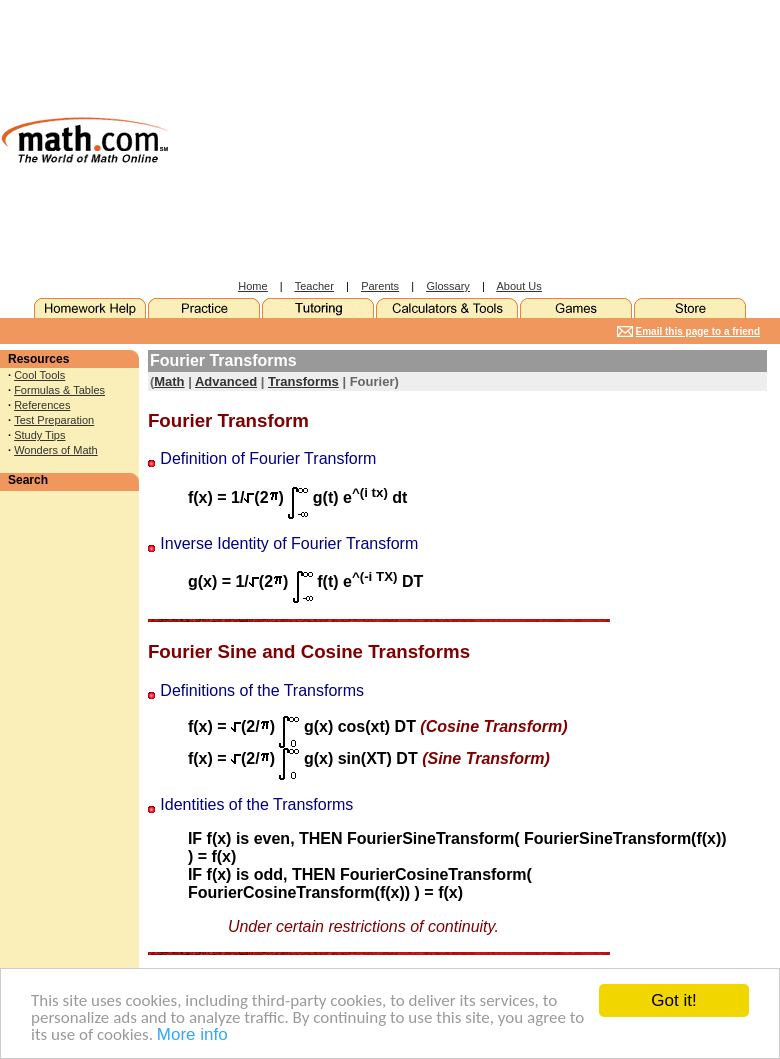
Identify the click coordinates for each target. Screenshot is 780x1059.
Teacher (314, 286)
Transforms (303, 381)
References (42, 405)
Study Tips (39, 435)
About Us (519, 286)
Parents (380, 286)
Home (252, 286)
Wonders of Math (56, 450)
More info (192, 1035)
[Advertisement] (431, 140)
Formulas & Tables (59, 390)
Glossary (447, 286)
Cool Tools (39, 375)
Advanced (226, 381)
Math (169, 381)
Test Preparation (54, 420)
